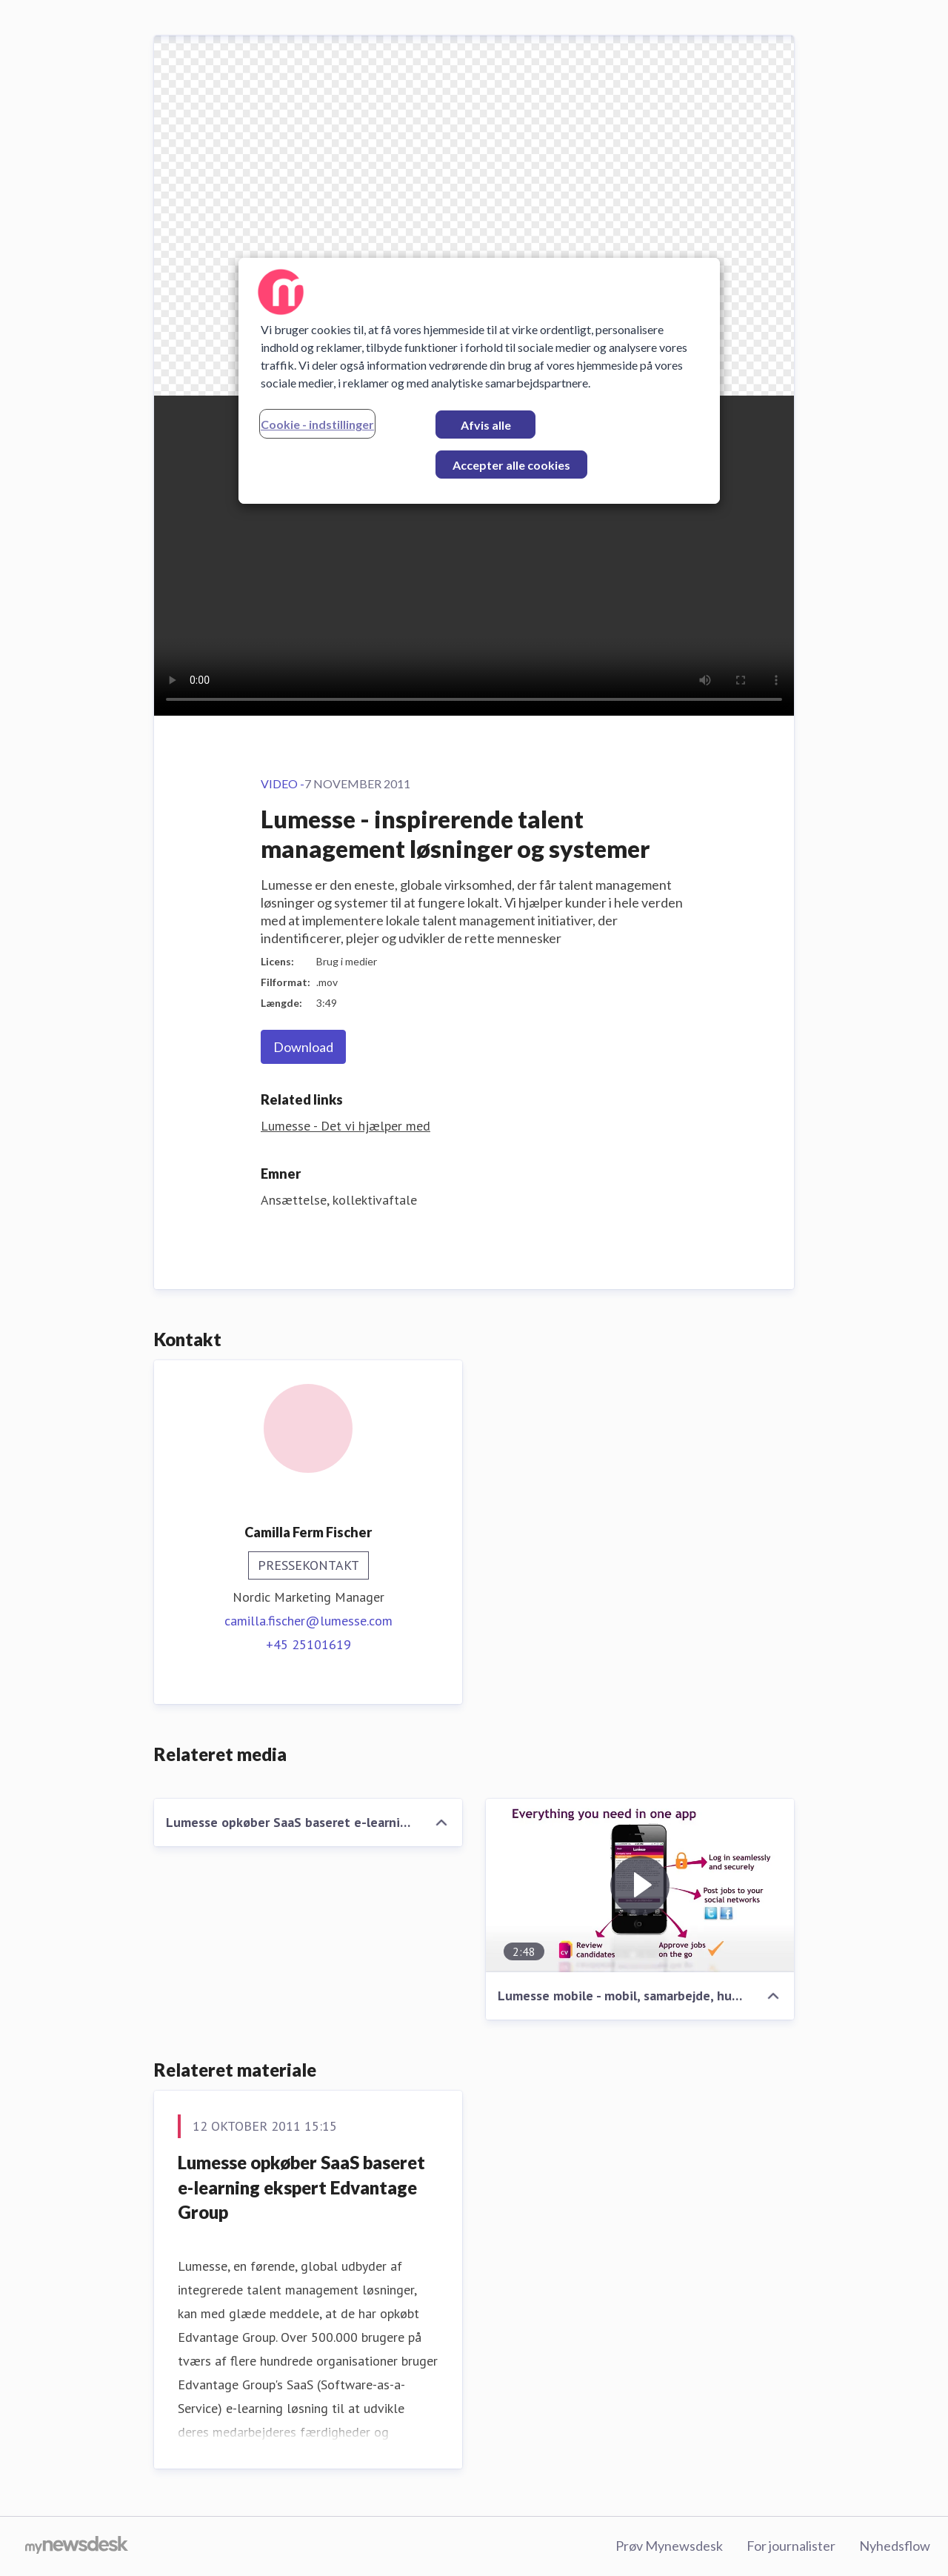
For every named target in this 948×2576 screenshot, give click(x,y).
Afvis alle (486, 425)
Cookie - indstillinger (317, 424)
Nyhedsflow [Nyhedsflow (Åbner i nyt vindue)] (894, 2545)
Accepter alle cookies (511, 465)
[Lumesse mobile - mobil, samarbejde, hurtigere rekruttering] (640, 1885)
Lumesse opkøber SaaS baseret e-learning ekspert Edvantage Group (301, 2187)
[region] (479, 381)
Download (303, 1047)
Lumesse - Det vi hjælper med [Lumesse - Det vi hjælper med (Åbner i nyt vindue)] (345, 1125)
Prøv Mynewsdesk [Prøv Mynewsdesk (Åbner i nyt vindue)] (669, 2545)
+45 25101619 (308, 1644)
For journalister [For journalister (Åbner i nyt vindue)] (791, 2545)
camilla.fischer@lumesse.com (308, 1620)
